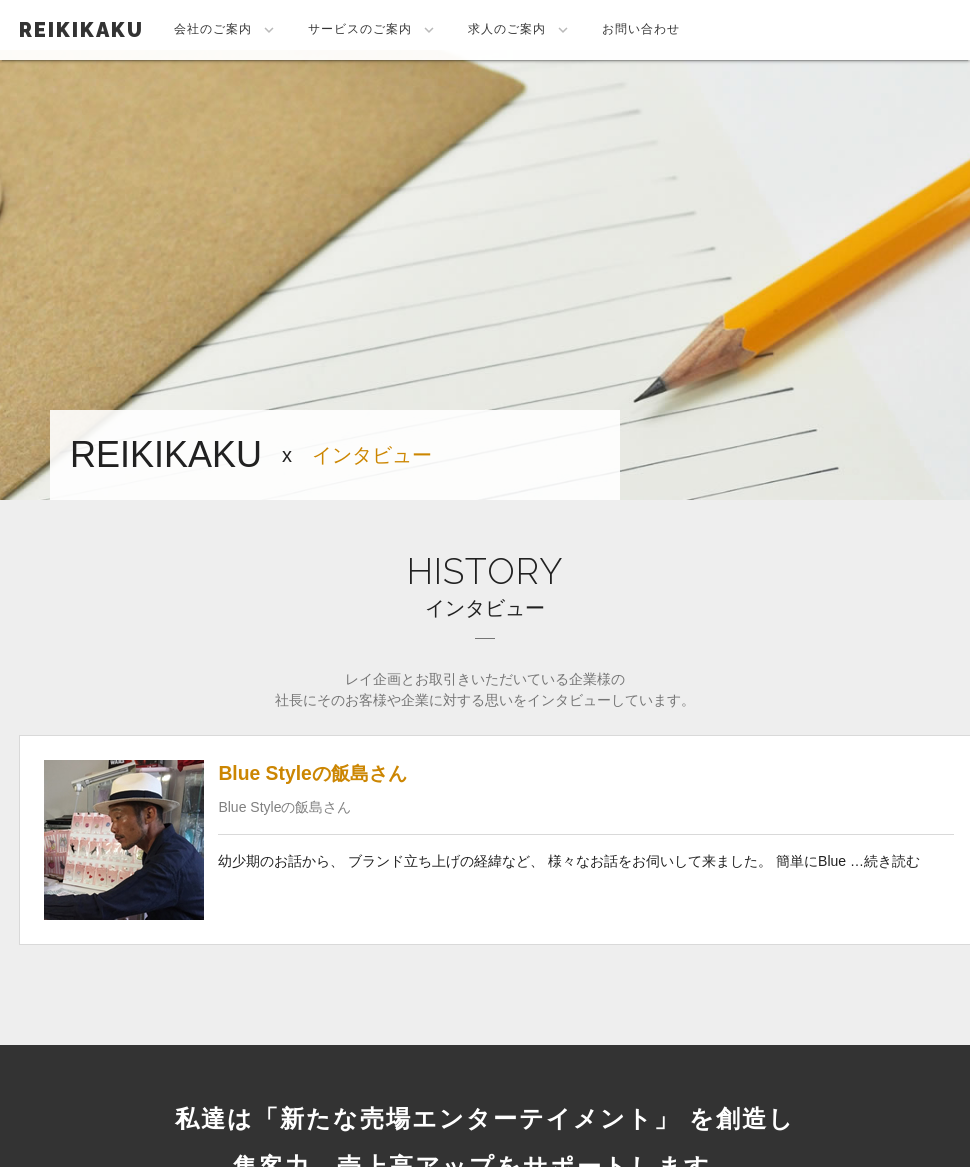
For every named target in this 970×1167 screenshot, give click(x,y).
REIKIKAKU (81, 30)
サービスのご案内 (373, 30)
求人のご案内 (520, 30)
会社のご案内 (226, 30)
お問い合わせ (641, 29)
